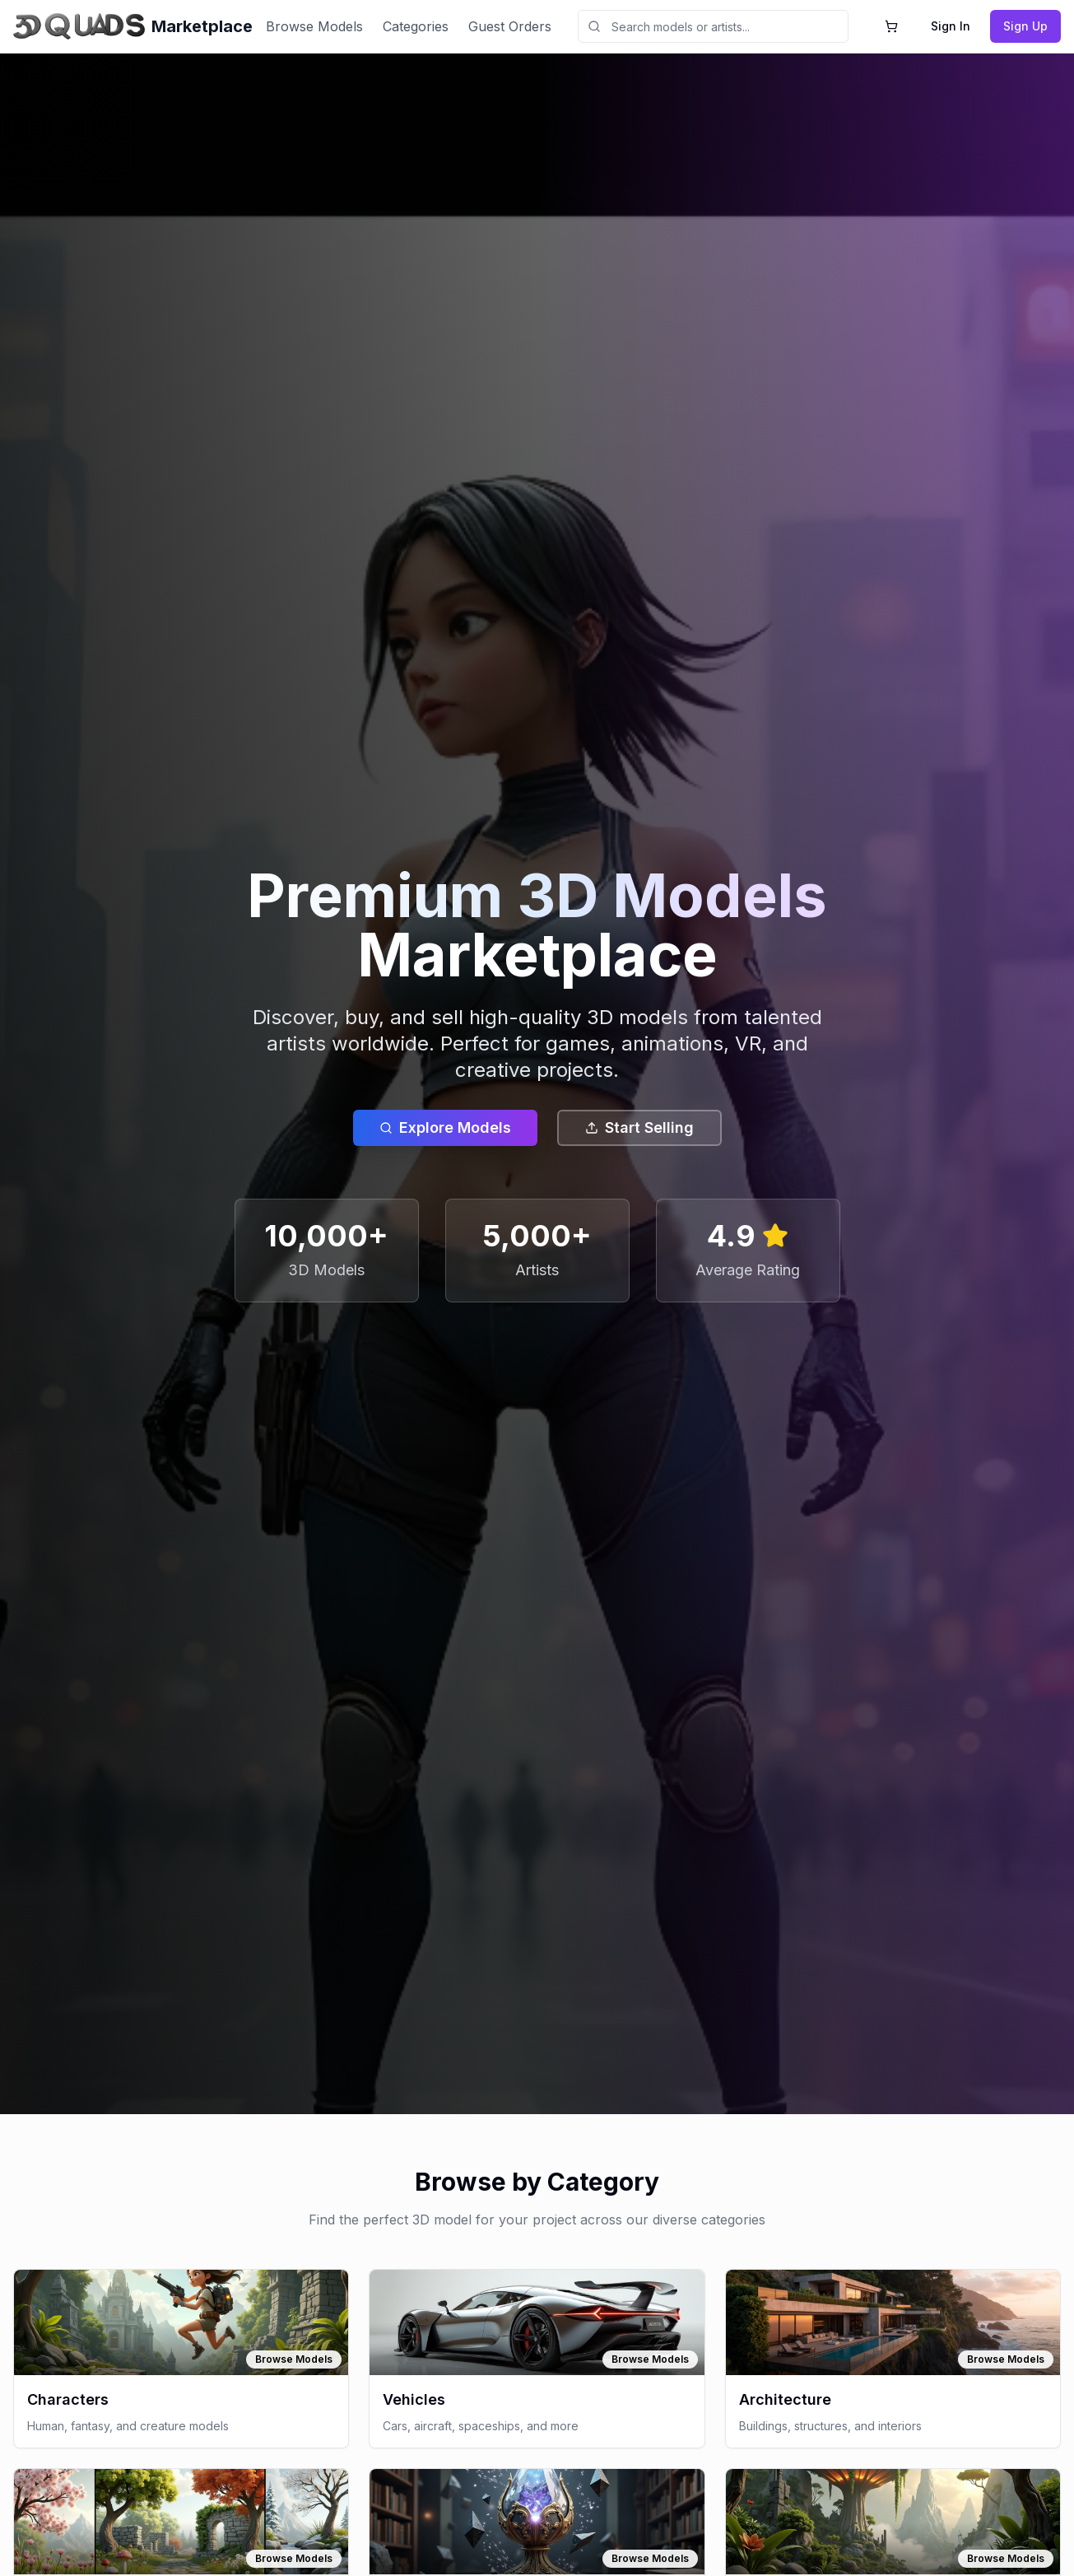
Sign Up (1025, 26)
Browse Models (314, 26)
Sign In (950, 26)
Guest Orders (509, 26)
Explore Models (445, 1127)
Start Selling (639, 1127)
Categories (416, 26)
